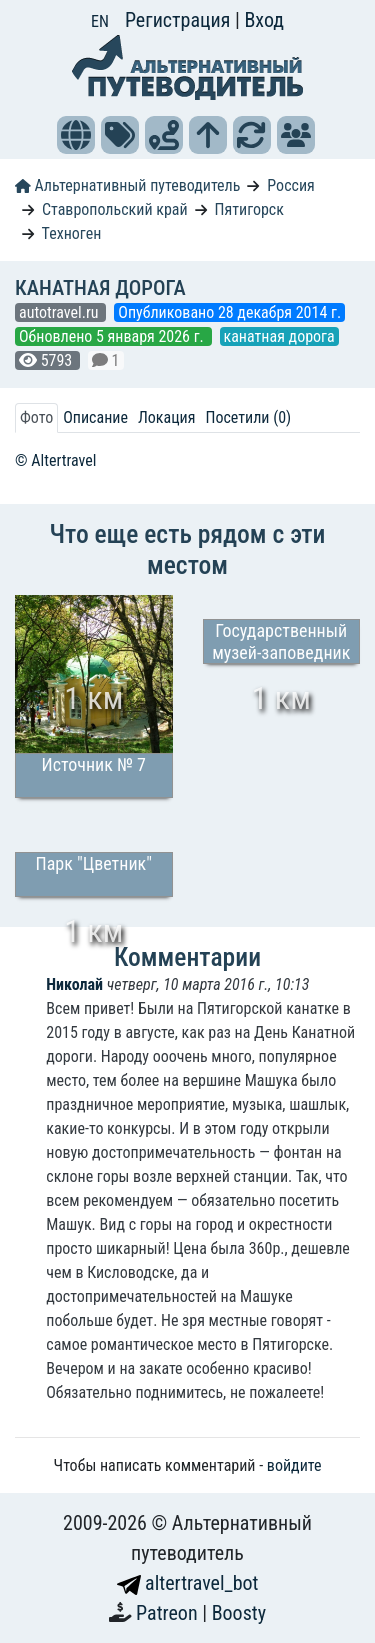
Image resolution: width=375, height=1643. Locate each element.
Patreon (169, 1613)
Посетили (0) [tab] (248, 417)
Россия (290, 185)
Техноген (72, 233)
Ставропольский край (115, 209)
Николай (74, 984)
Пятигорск (249, 209)
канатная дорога (279, 336)
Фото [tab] (36, 417)
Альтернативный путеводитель (127, 185)
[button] (76, 135)
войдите (294, 1465)
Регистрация (180, 20)
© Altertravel (55, 460)
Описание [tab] (95, 417)
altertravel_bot (188, 1583)
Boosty (239, 1613)
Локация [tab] (167, 417)
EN (100, 21)
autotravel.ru (60, 312)
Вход (264, 20)
